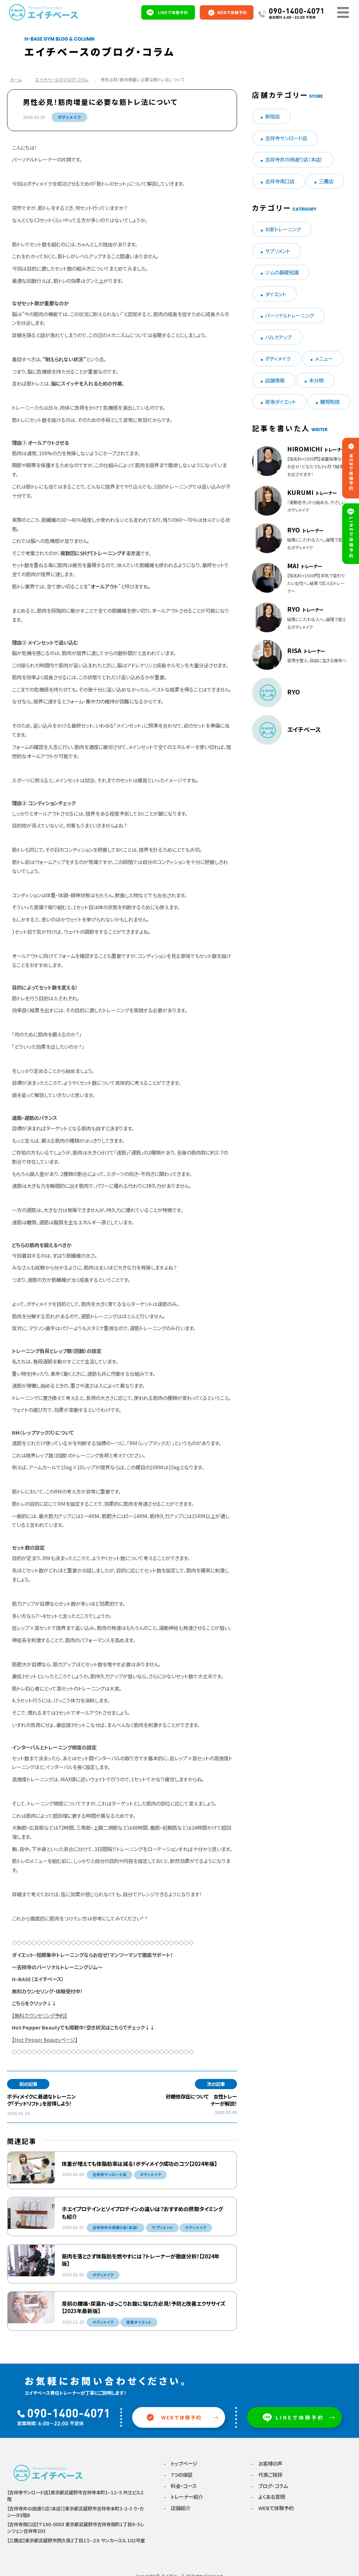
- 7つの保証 (178, 2475)
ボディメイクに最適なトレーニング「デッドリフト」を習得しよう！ (41, 2100)
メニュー (324, 358)
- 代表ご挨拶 (266, 2475)
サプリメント (277, 250)
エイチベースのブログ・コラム (61, 79)
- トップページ (180, 2464)
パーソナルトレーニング (289, 315)
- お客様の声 (266, 2464)
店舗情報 (275, 380)
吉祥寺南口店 (279, 181)
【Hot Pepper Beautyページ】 (44, 2039)
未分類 (316, 380)
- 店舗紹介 (177, 2508)
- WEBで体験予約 (272, 2508)
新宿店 (272, 116)
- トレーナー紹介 (183, 2497)
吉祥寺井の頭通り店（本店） (294, 159)
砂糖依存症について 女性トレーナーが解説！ (201, 2100)
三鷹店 (326, 181)
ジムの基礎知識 (282, 272)
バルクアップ (278, 337)
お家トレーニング (283, 229)
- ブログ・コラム (269, 2486)
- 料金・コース (180, 2486)
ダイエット (275, 294)
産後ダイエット (280, 401)
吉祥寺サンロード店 (286, 138)
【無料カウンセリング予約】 (39, 2015)
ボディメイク (69, 117)
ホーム (16, 79)
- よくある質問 (268, 2497)
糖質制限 (330, 401)
